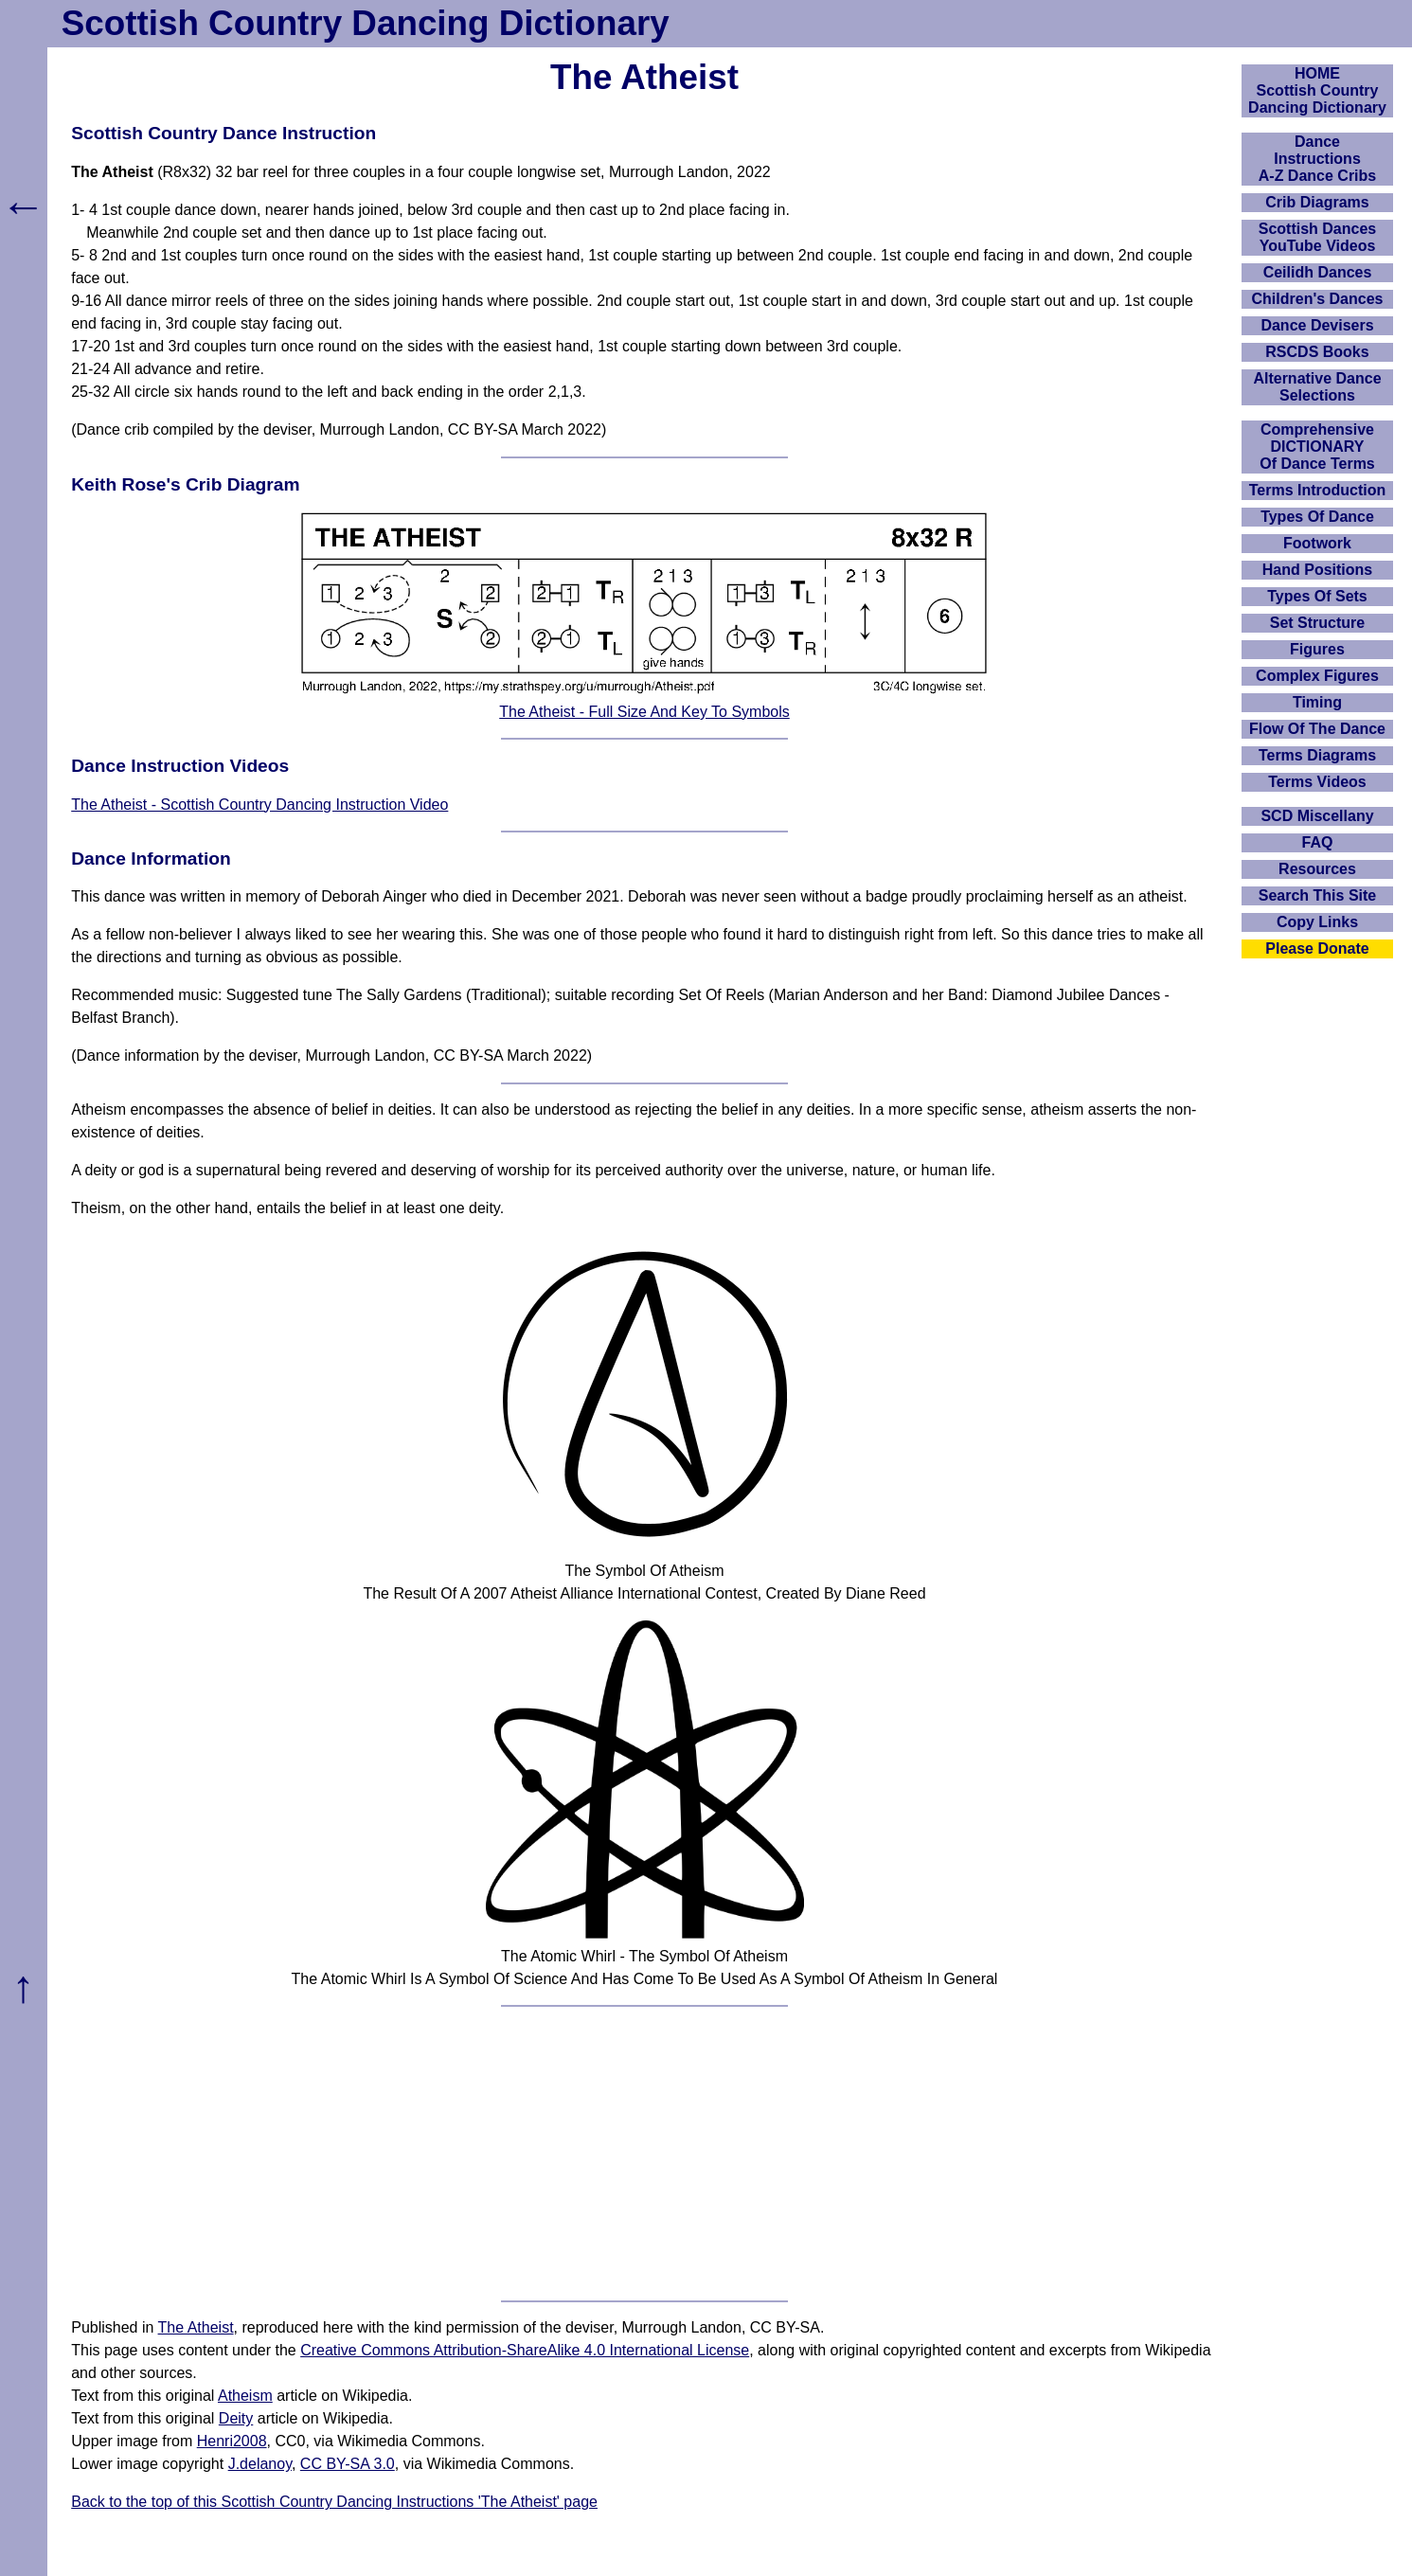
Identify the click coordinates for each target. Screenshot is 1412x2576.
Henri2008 (232, 2441)
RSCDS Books (1316, 352)
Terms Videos (1317, 782)
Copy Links (1317, 922)
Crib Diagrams (1316, 202)
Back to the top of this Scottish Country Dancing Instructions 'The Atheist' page (334, 2502)
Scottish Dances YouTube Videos (1317, 237)
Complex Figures (1317, 676)
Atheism (245, 2396)
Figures (1317, 649)
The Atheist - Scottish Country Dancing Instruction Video (259, 804)
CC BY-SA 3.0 (347, 2464)
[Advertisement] (645, 2153)
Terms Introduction (1317, 490)
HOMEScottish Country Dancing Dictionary (1317, 90)
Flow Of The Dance (1317, 729)
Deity (236, 2418)
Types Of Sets (1317, 596)
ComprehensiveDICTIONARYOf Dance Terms (1317, 446)
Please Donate (1316, 948)
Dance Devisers (1316, 325)
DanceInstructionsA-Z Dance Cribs (1317, 159)
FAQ (1317, 842)
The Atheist (196, 2327)
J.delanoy (260, 2464)
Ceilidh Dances (1317, 272)
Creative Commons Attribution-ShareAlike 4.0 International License (524, 2350)
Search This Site (1318, 895)
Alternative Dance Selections (1317, 386)
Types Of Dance (1317, 517)
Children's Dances (1318, 299)
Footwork (1317, 543)
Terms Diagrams (1317, 755)
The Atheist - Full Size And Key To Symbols (644, 712)
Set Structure (1317, 623)
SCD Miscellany (1316, 816)
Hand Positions (1317, 570)
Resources (1317, 869)
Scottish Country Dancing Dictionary (366, 23)
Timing (1317, 702)
